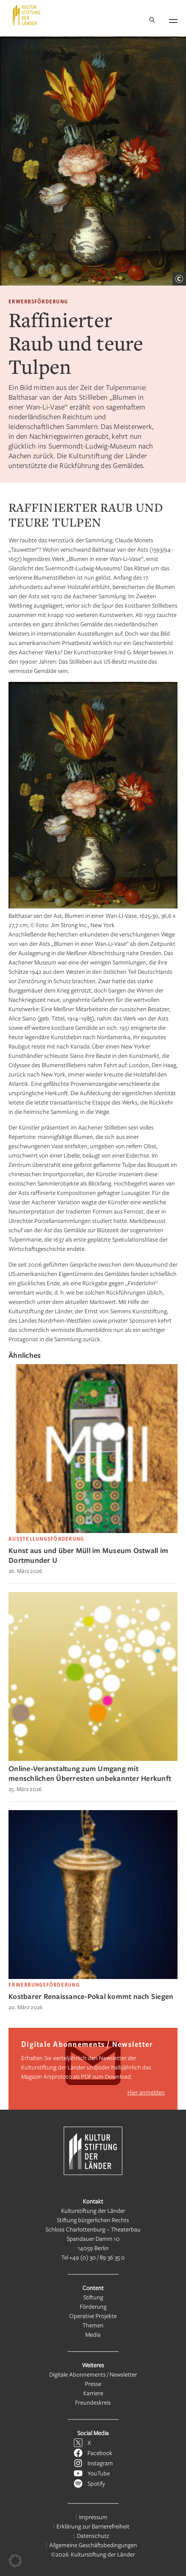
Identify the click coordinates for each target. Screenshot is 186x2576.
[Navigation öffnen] (173, 19)
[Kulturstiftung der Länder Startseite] (26, 15)
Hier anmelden (146, 2092)
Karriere (93, 2393)
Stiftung (93, 2297)
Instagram (100, 2463)
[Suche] (152, 20)
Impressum (93, 2517)
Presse (93, 2384)
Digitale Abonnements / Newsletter (93, 2374)
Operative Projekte (93, 2316)
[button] (15, 2560)
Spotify (96, 2483)
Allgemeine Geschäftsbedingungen (93, 2545)
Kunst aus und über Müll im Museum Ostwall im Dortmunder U (88, 1555)
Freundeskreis (93, 2402)
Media (93, 2334)
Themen (93, 2325)
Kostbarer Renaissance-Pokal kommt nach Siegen (90, 1996)
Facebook (100, 2453)
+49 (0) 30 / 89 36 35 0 (97, 2257)
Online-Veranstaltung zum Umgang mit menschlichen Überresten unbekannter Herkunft (89, 1773)
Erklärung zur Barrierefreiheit (93, 2526)
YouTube (98, 2473)
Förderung (93, 2306)
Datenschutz (93, 2535)
